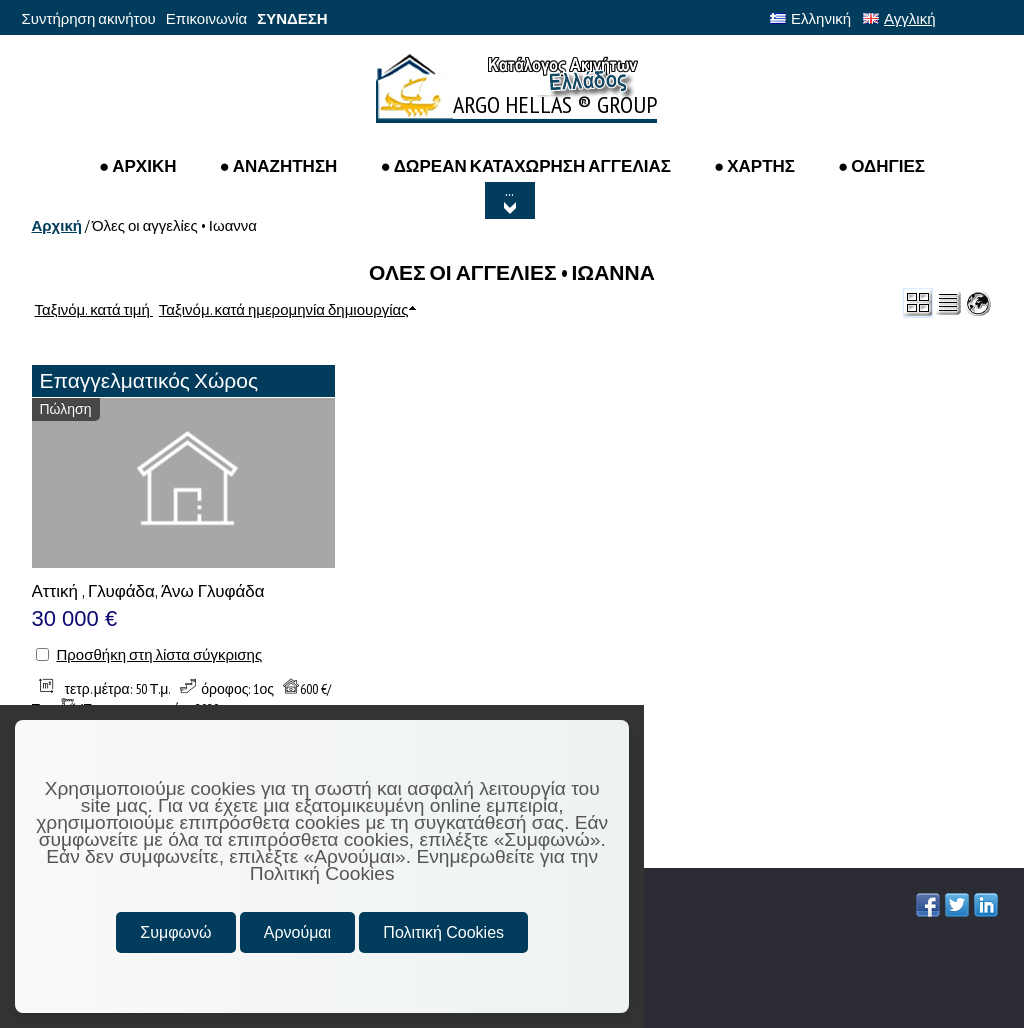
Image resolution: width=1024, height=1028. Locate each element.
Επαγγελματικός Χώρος (149, 380)
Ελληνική (810, 18)
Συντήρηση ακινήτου (89, 18)
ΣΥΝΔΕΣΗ (292, 18)
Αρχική (57, 225)
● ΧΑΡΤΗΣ (754, 166)
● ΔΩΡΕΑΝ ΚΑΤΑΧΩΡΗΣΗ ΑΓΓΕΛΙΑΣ (525, 166)
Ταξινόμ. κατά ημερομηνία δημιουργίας (284, 309)
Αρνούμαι (297, 932)
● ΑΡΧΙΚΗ (138, 166)
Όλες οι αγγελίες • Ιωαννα (174, 225)
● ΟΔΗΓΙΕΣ (881, 166)
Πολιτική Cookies (443, 932)
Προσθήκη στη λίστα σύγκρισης (160, 654)
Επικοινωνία (206, 18)
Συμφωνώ (175, 932)
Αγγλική (899, 18)
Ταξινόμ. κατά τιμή (94, 309)
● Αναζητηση (278, 166)
